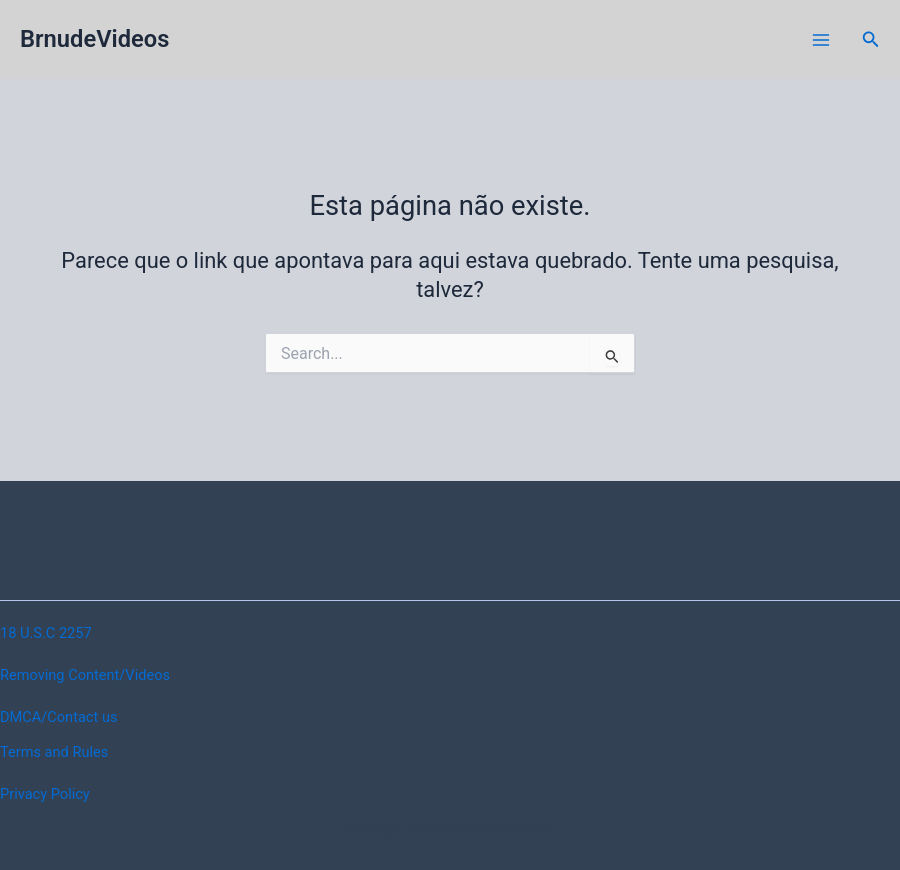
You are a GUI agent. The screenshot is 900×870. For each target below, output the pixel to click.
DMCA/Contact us (58, 717)
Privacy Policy (45, 794)
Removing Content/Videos (85, 675)
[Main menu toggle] (821, 40)
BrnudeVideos (94, 39)
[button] (871, 39)
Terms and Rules (54, 752)
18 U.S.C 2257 (46, 633)
